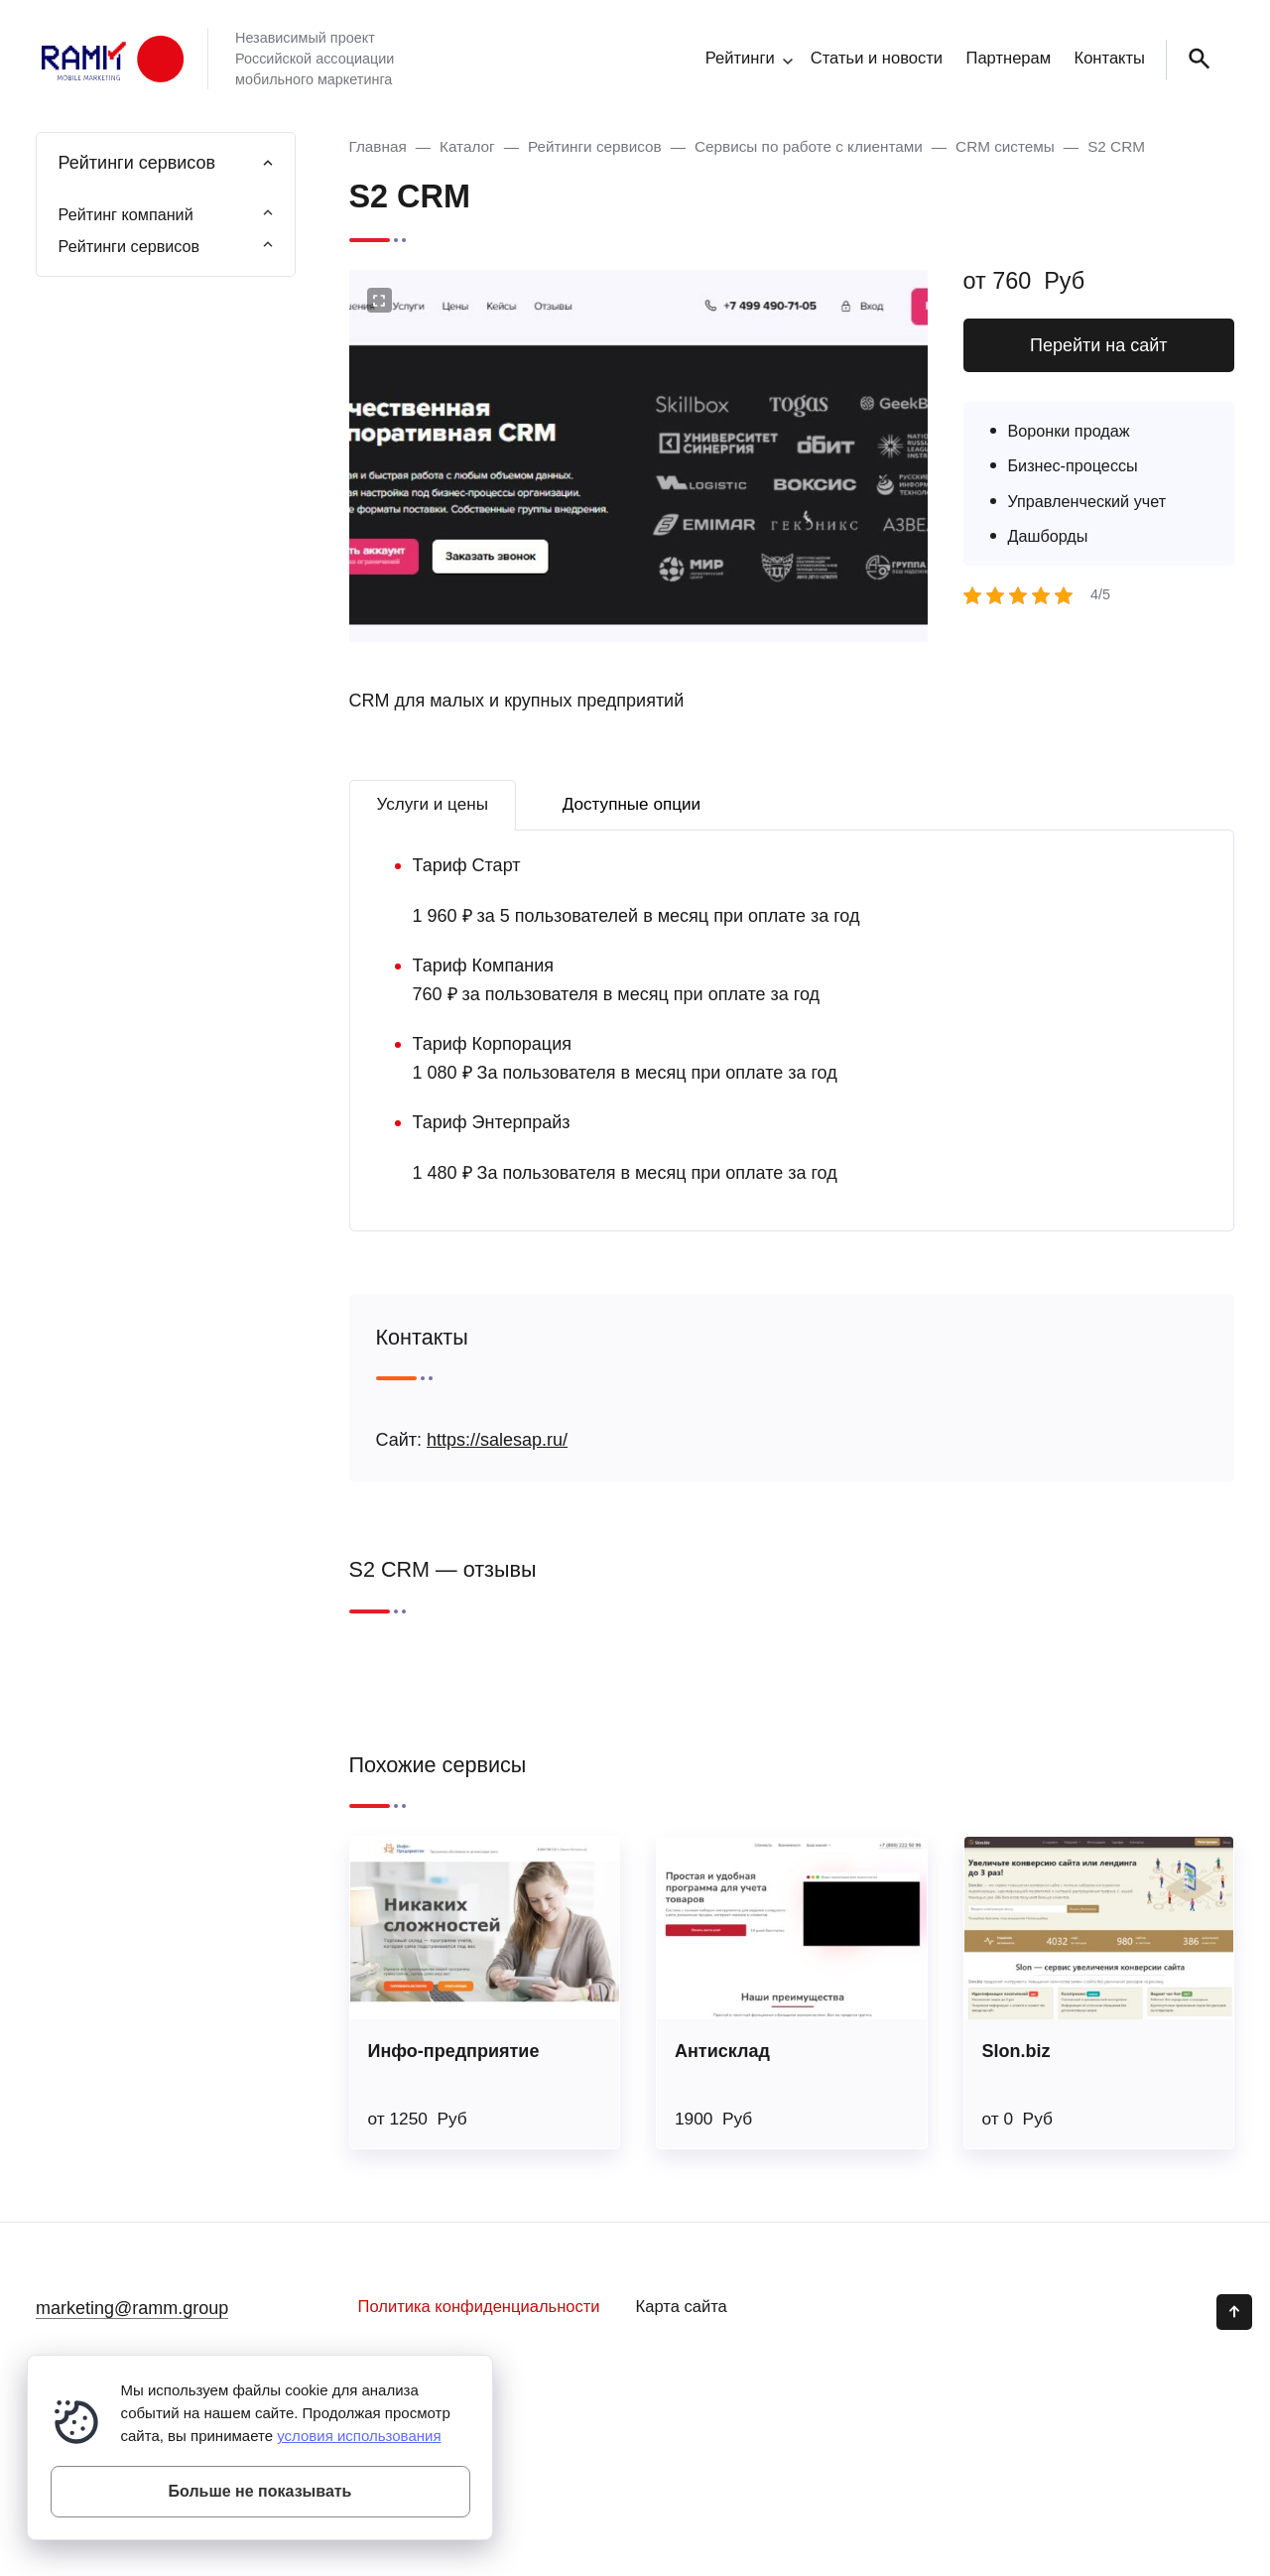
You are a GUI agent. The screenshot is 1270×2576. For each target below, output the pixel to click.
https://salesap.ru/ (497, 1440)
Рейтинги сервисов (129, 246)
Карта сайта (681, 2306)
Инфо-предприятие (454, 2051)
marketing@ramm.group (132, 2308)
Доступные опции (631, 804)
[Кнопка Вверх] (1234, 2312)
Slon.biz (1016, 2051)
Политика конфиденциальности (479, 2306)
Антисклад (722, 2051)
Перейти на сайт (1099, 345)
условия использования (359, 2435)
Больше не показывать (260, 2491)
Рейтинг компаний (126, 214)
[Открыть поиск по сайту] (1195, 59)
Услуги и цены (432, 804)
